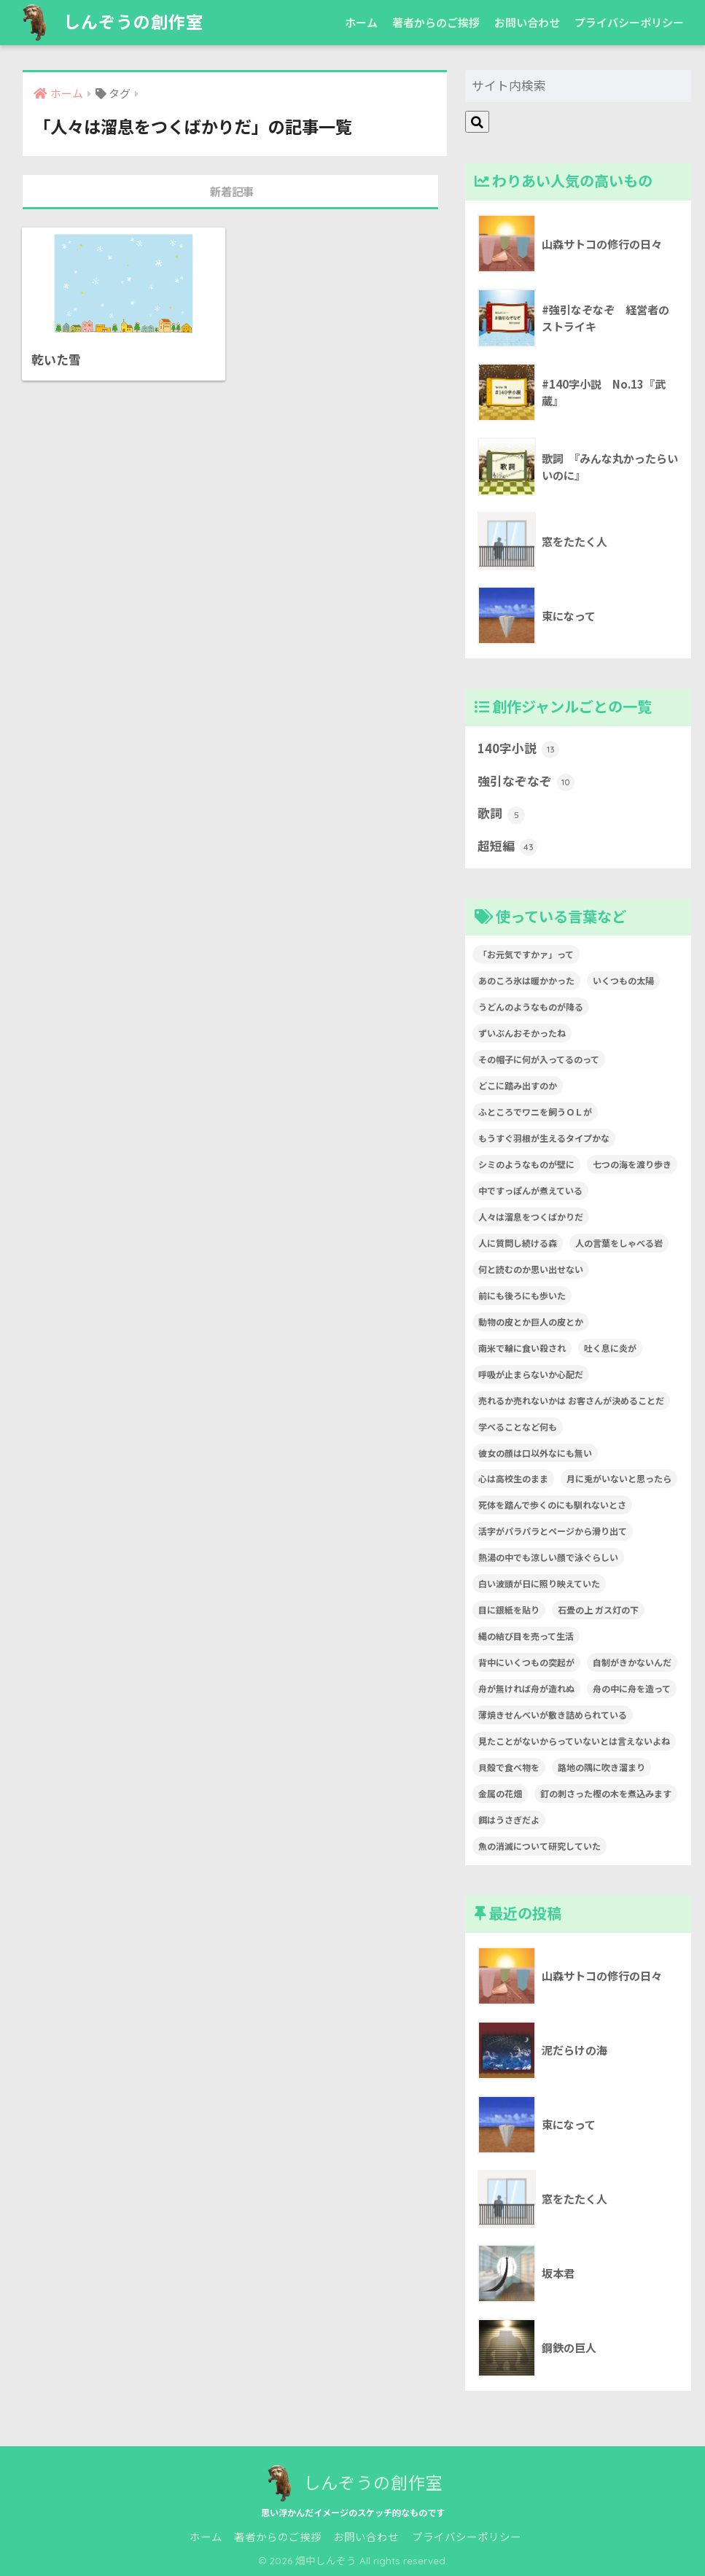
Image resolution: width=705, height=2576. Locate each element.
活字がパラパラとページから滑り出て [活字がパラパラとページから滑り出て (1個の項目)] (552, 1531)
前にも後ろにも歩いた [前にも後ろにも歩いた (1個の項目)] (522, 1295)
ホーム (361, 22)
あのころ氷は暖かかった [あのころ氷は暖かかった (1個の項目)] (526, 980)
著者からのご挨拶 (436, 22)
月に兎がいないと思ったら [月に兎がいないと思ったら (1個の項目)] (618, 1478)
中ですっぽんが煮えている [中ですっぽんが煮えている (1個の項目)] (530, 1190)
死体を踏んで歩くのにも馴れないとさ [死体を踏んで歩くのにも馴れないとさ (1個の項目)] (552, 1504)
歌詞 (501, 813)
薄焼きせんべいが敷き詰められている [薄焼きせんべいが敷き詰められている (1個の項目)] (552, 1714)
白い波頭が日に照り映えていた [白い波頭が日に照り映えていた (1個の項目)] (539, 1583)
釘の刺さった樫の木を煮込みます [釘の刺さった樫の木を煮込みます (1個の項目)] (605, 1793)
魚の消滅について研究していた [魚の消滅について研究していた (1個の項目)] (539, 1846)
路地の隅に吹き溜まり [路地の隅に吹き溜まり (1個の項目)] (601, 1767)
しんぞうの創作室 (110, 22)
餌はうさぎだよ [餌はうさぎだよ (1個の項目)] (509, 1819)
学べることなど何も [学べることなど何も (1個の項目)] (517, 1426)
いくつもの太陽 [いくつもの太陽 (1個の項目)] (623, 980)
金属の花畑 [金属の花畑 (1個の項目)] (500, 1793)
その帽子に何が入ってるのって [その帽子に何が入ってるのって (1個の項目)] (538, 1059)
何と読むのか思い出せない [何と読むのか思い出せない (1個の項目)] (530, 1269)
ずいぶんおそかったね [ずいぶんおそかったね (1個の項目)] (522, 1033)
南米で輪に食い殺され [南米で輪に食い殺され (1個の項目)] (522, 1348)
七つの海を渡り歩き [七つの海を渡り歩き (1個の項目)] (632, 1164)
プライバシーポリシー (629, 22)
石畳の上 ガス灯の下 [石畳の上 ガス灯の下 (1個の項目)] (598, 1609)
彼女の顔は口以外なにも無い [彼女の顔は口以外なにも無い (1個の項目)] (535, 1453)
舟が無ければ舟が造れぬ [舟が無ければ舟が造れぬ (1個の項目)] (526, 1688)
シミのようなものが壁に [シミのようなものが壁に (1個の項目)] (526, 1164)
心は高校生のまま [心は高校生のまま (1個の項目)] (513, 1478)
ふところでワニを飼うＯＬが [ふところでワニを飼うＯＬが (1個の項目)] (535, 1111)
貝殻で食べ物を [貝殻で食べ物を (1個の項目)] (509, 1767)
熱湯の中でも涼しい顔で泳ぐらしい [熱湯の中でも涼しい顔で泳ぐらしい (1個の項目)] (548, 1557)
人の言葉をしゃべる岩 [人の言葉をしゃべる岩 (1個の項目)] (619, 1243)
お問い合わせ (527, 22)
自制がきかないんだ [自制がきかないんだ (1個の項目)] (632, 1662)
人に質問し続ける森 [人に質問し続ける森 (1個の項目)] (517, 1243)
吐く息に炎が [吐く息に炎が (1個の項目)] (610, 1348)
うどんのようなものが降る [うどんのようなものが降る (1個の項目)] (530, 1006)
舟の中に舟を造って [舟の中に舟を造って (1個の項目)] (632, 1688)
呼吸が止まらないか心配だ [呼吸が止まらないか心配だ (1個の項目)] (530, 1374)
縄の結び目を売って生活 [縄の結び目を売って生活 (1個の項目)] (526, 1636)
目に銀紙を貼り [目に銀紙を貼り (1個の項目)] (509, 1609)
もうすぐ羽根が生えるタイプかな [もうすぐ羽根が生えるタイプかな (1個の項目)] (543, 1138)
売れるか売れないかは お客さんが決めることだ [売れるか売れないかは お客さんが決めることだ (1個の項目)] (571, 1400)
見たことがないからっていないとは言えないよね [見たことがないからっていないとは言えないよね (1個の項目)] (574, 1741)
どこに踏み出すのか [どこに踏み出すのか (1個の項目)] (517, 1085)
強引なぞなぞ (526, 781)
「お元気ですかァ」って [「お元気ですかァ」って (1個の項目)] (526, 954)
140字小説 (518, 748)
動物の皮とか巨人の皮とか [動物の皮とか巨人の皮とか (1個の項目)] (530, 1321)
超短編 (507, 846)
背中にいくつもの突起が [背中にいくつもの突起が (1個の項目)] (526, 1662)
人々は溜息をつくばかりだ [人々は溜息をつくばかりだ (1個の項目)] (530, 1216)
